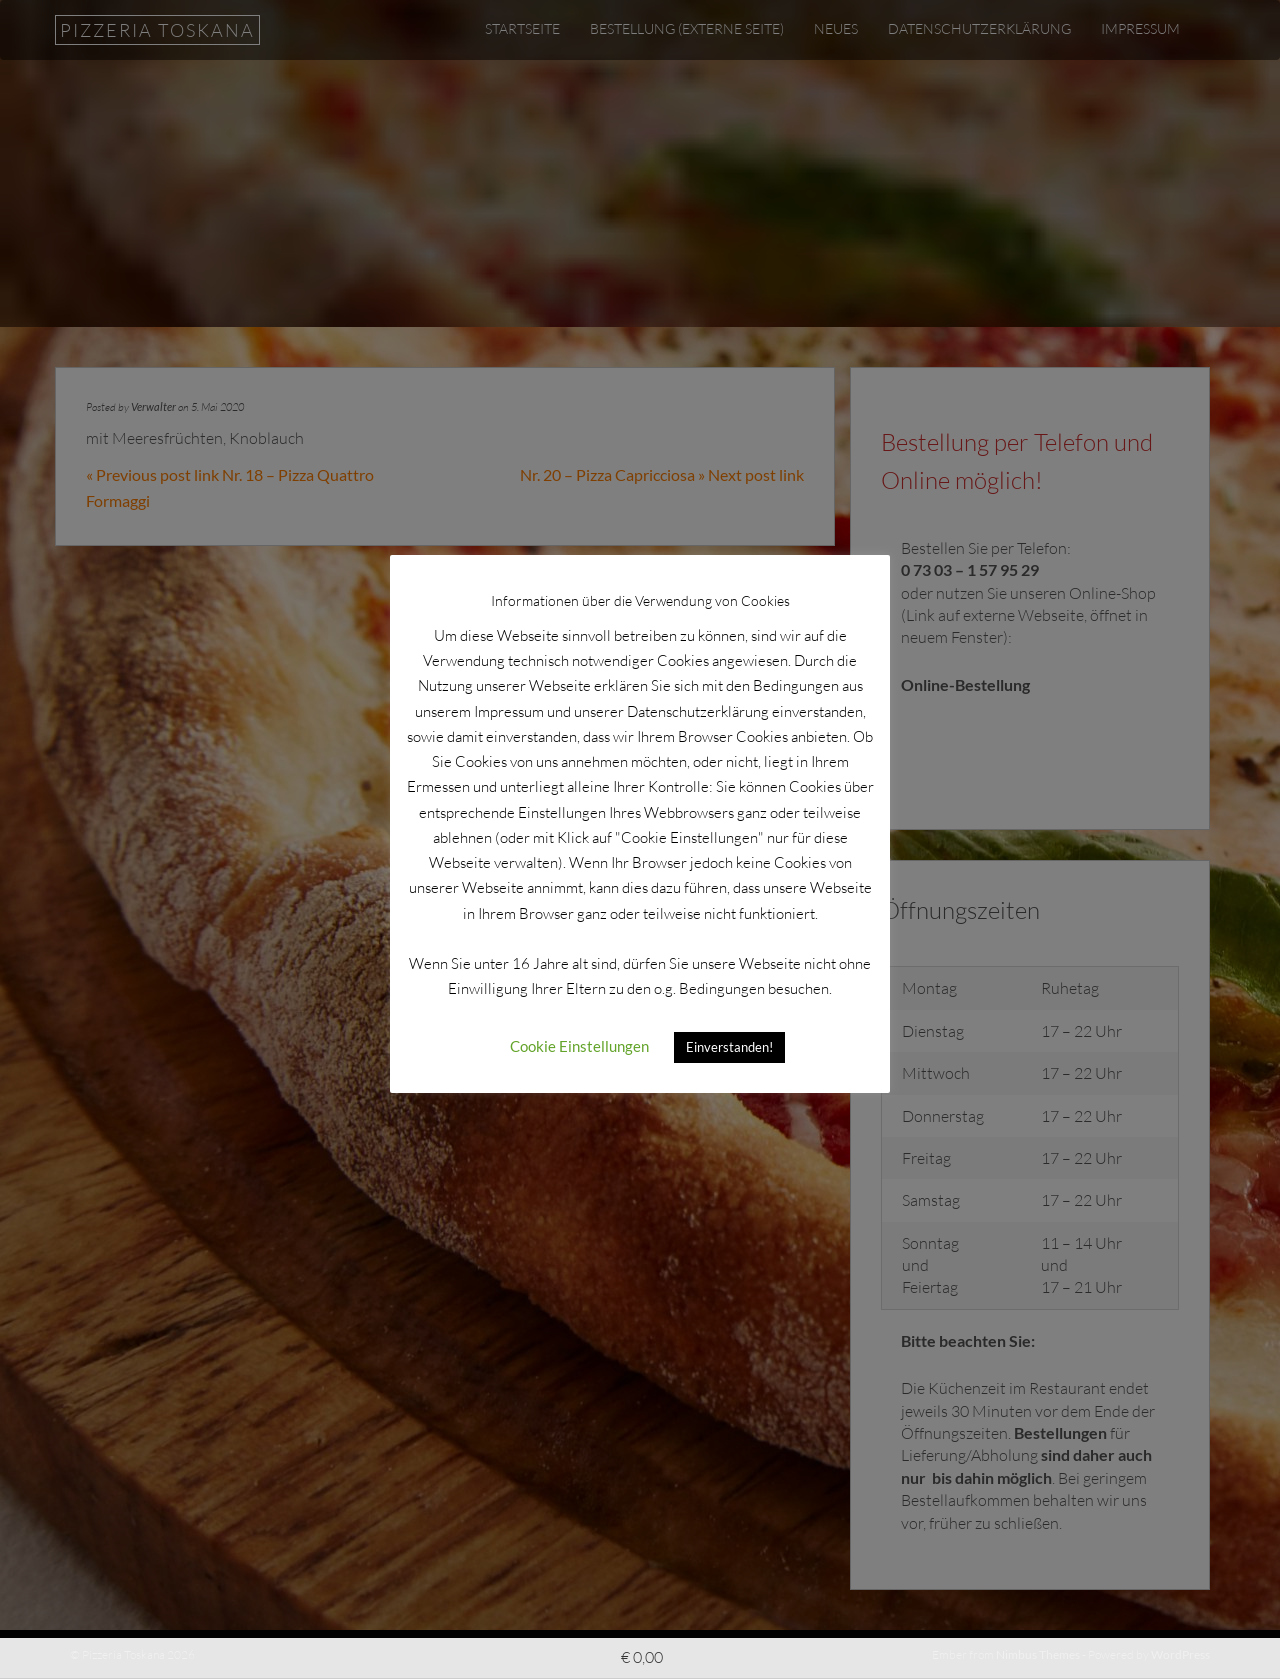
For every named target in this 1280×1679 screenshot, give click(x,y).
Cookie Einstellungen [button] (579, 1046)
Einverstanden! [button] (729, 1047)
